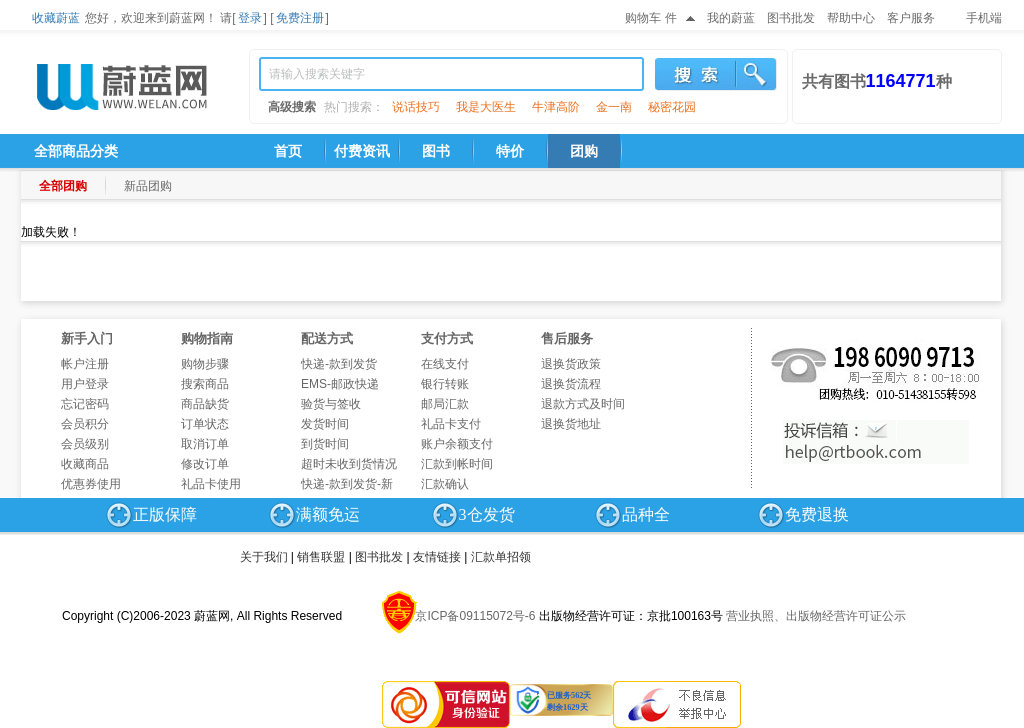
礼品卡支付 (451, 424)
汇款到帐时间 (457, 464)
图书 (436, 151)
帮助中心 (851, 18)
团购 (584, 151)
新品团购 (148, 186)
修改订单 (205, 464)
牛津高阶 (556, 107)
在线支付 (445, 364)
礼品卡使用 (211, 484)
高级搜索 (292, 107)
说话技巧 (416, 107)
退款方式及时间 (583, 404)
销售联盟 (321, 557)
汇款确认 (445, 484)
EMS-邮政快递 (340, 384)
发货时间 (325, 424)
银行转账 (445, 384)
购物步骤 (205, 364)
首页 (288, 151)
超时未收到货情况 (349, 464)
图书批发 (791, 18)
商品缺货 (205, 404)
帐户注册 (85, 364)
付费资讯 (362, 151)
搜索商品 (205, 384)
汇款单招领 (501, 557)
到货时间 (325, 444)
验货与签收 (331, 404)
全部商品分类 (76, 151)
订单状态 (205, 424)
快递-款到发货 (339, 364)
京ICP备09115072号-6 (475, 616)
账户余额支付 (457, 444)
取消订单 (205, 444)
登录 (250, 18)
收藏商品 (85, 464)
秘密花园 (672, 107)
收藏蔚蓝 (56, 18)
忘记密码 (85, 404)
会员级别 (85, 444)
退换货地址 (571, 424)
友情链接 (437, 557)
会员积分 (85, 424)
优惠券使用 (91, 484)
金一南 (614, 107)
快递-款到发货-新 (347, 484)
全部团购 (63, 186)
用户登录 (85, 384)
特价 (510, 151)
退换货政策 (571, 364)
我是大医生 (486, 107)
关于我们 (264, 557)
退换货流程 (571, 384)
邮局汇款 (445, 404)
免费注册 (300, 18)
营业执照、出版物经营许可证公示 (816, 616)
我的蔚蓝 (731, 18)
